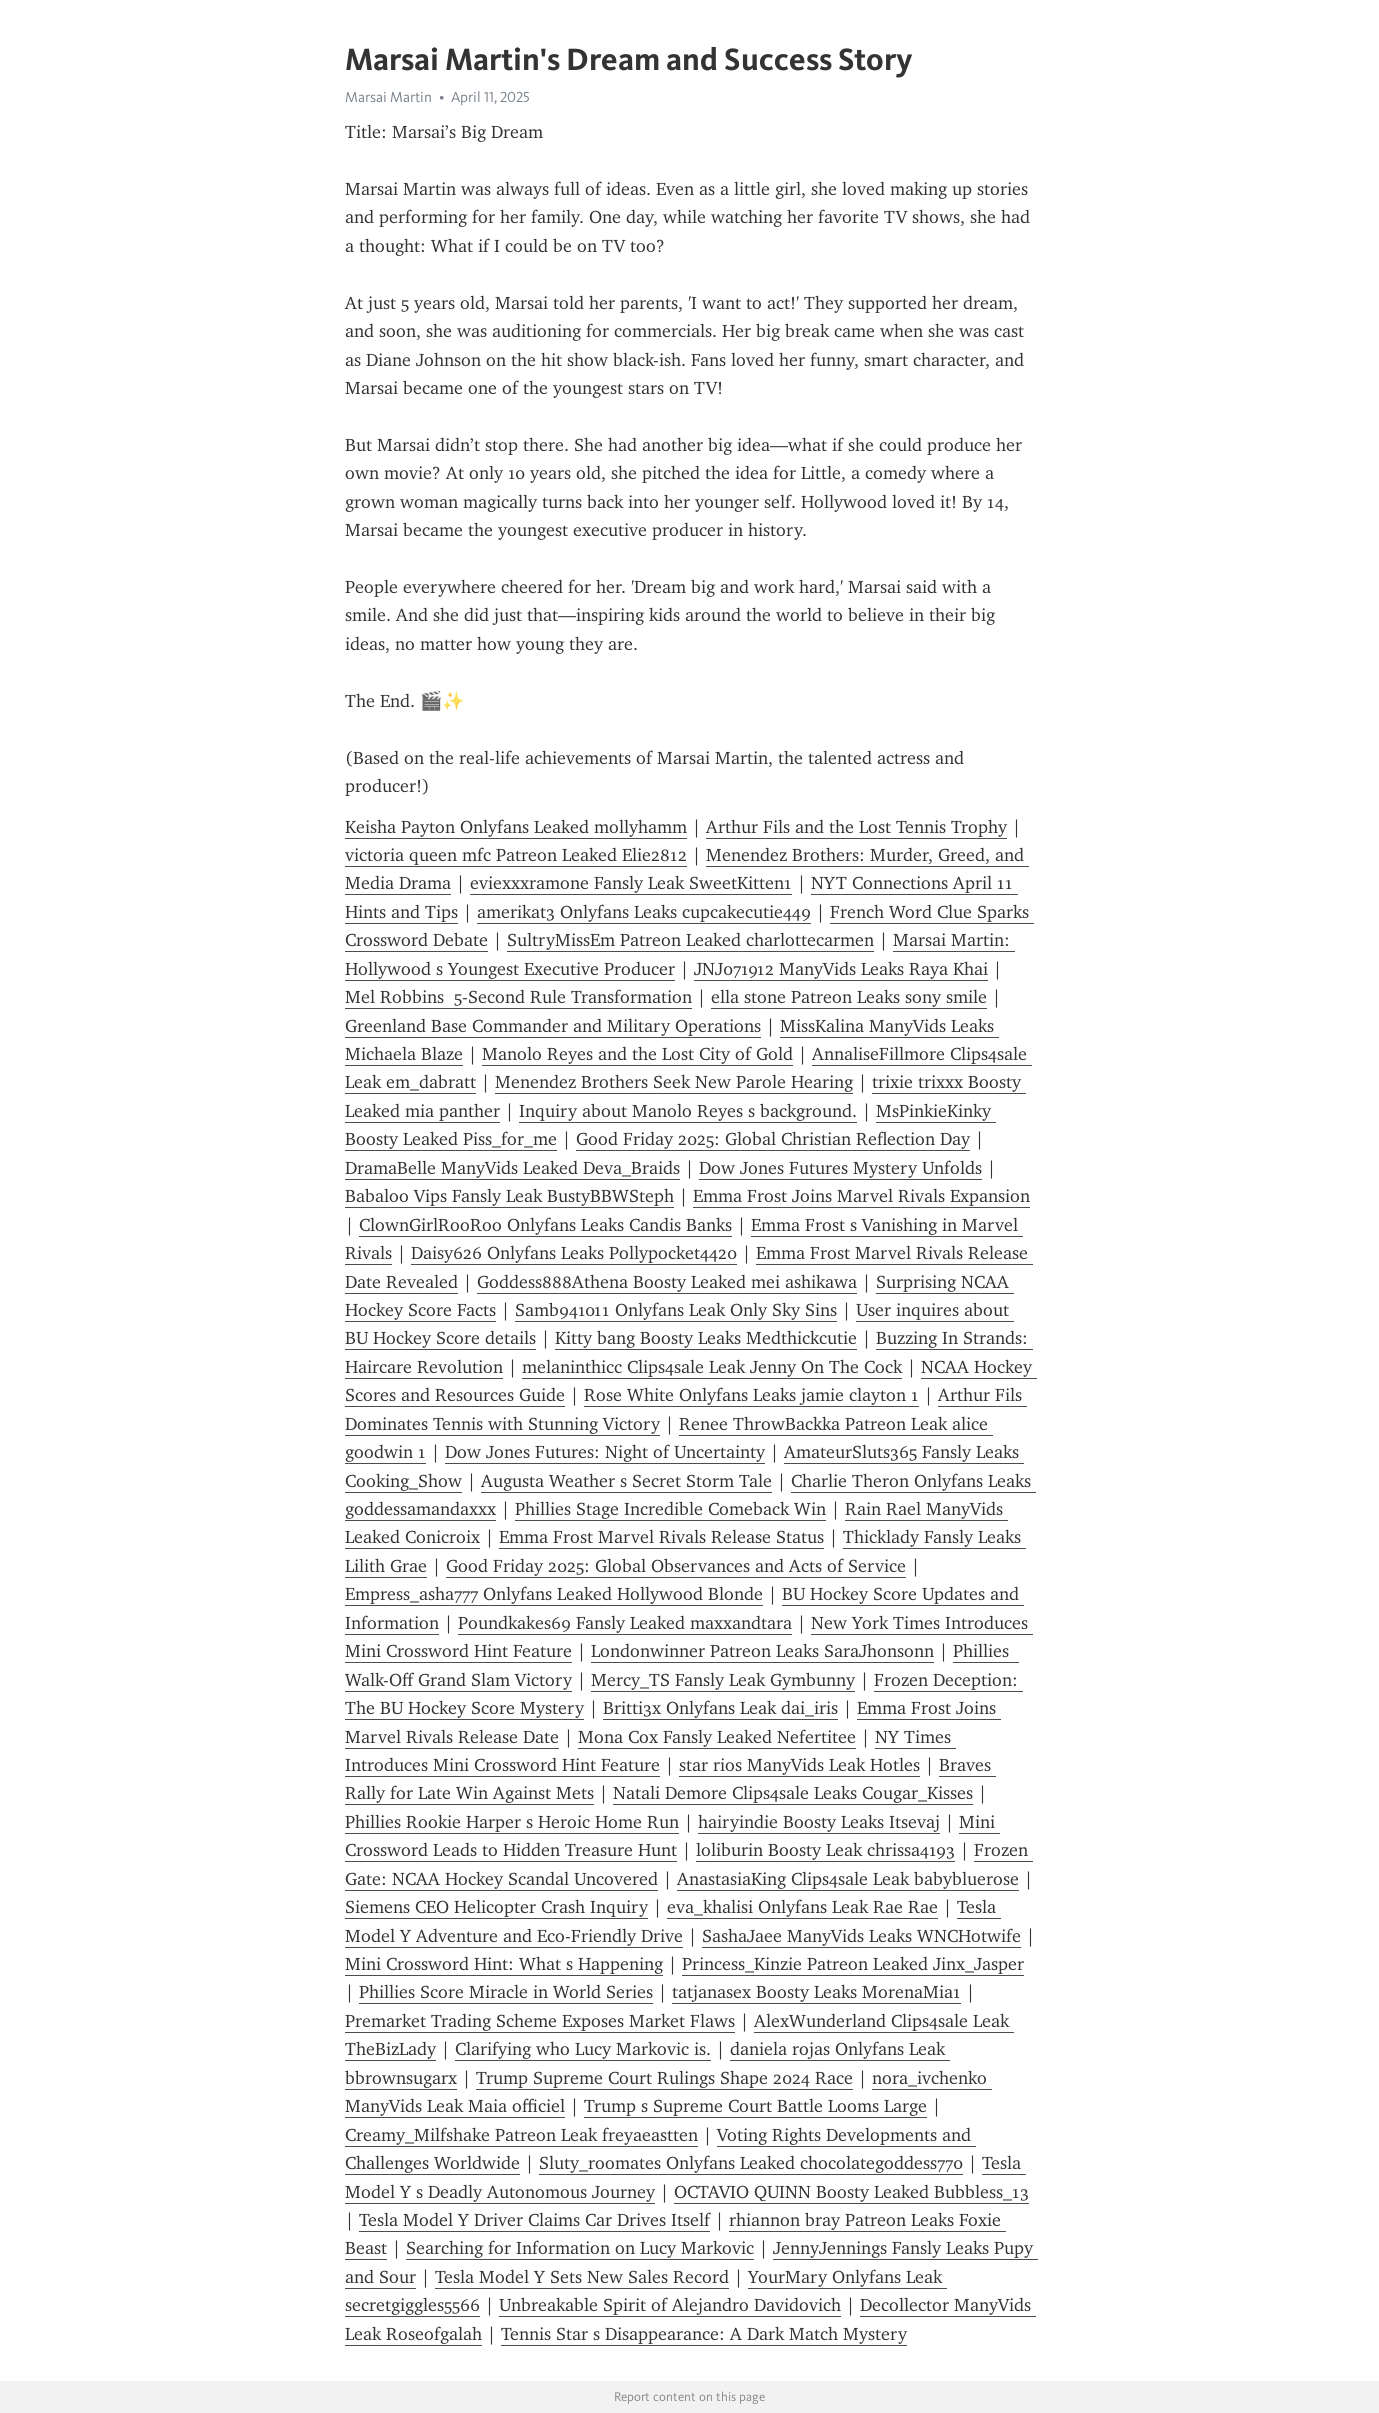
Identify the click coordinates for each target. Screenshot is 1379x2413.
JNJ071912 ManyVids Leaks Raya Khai (841, 969)
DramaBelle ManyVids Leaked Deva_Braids (512, 1168)
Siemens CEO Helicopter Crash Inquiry (496, 1907)
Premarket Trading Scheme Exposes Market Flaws (540, 2021)
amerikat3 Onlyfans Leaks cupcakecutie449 (644, 912)
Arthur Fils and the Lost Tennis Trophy (856, 827)
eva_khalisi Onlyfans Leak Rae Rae (802, 1907)
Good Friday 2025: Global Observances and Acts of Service (676, 1566)
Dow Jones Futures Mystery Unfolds (840, 1168)
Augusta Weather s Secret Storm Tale (626, 1481)
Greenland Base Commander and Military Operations (553, 1026)
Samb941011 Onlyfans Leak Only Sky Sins (676, 1310)
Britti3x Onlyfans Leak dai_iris (720, 1708)
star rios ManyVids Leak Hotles (799, 1765)
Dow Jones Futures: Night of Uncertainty (605, 1452)
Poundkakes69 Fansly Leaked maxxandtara (625, 1623)
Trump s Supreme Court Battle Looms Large (755, 2106)
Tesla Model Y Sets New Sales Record (582, 2277)
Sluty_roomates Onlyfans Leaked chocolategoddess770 (751, 2163)
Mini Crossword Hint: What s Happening (504, 1964)
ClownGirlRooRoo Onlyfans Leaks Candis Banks (545, 1225)
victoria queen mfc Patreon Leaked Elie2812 (516, 855)
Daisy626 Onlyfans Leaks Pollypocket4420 (574, 1253)
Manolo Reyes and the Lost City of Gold (637, 1054)
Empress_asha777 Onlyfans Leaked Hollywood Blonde (554, 1594)
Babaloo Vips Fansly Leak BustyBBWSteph (509, 1196)
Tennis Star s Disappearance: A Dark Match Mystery (704, 2334)
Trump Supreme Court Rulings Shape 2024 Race (664, 2078)
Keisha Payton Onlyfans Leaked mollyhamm (516, 827)
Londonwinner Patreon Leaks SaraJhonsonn (762, 1651)
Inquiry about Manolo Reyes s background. (688, 1111)
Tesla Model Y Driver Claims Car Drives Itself (534, 2220)
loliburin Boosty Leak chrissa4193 (825, 1850)
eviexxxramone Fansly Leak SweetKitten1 (631, 883)
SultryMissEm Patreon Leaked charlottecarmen (690, 940)
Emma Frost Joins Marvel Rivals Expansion (861, 1196)
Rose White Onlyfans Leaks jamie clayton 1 (751, 1395)
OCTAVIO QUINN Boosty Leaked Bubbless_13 (851, 2192)
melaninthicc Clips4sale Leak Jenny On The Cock (712, 1367)
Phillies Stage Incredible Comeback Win (670, 1509)
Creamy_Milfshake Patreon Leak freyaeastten (521, 2135)
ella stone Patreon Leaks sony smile (849, 997)
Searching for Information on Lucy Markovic (580, 2248)
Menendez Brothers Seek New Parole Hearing (674, 1082)
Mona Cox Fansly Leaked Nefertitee (717, 1737)
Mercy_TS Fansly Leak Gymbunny (723, 1680)
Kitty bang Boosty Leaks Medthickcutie (706, 1338)
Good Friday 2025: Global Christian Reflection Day (773, 1139)
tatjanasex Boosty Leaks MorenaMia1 (816, 1992)
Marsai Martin (388, 97)
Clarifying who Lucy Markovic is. (583, 2049)
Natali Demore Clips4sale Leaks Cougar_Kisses (793, 1793)
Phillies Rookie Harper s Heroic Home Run (512, 1822)
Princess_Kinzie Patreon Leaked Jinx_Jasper (853, 1964)
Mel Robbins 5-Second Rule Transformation (518, 997)
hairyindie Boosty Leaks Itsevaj (819, 1822)
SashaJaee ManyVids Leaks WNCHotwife (861, 1936)
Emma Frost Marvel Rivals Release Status (661, 1537)
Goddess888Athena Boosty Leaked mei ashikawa (667, 1282)
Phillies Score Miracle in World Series (506, 1992)
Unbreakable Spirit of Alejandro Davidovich (670, 2305)
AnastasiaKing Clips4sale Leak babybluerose (848, 1879)
